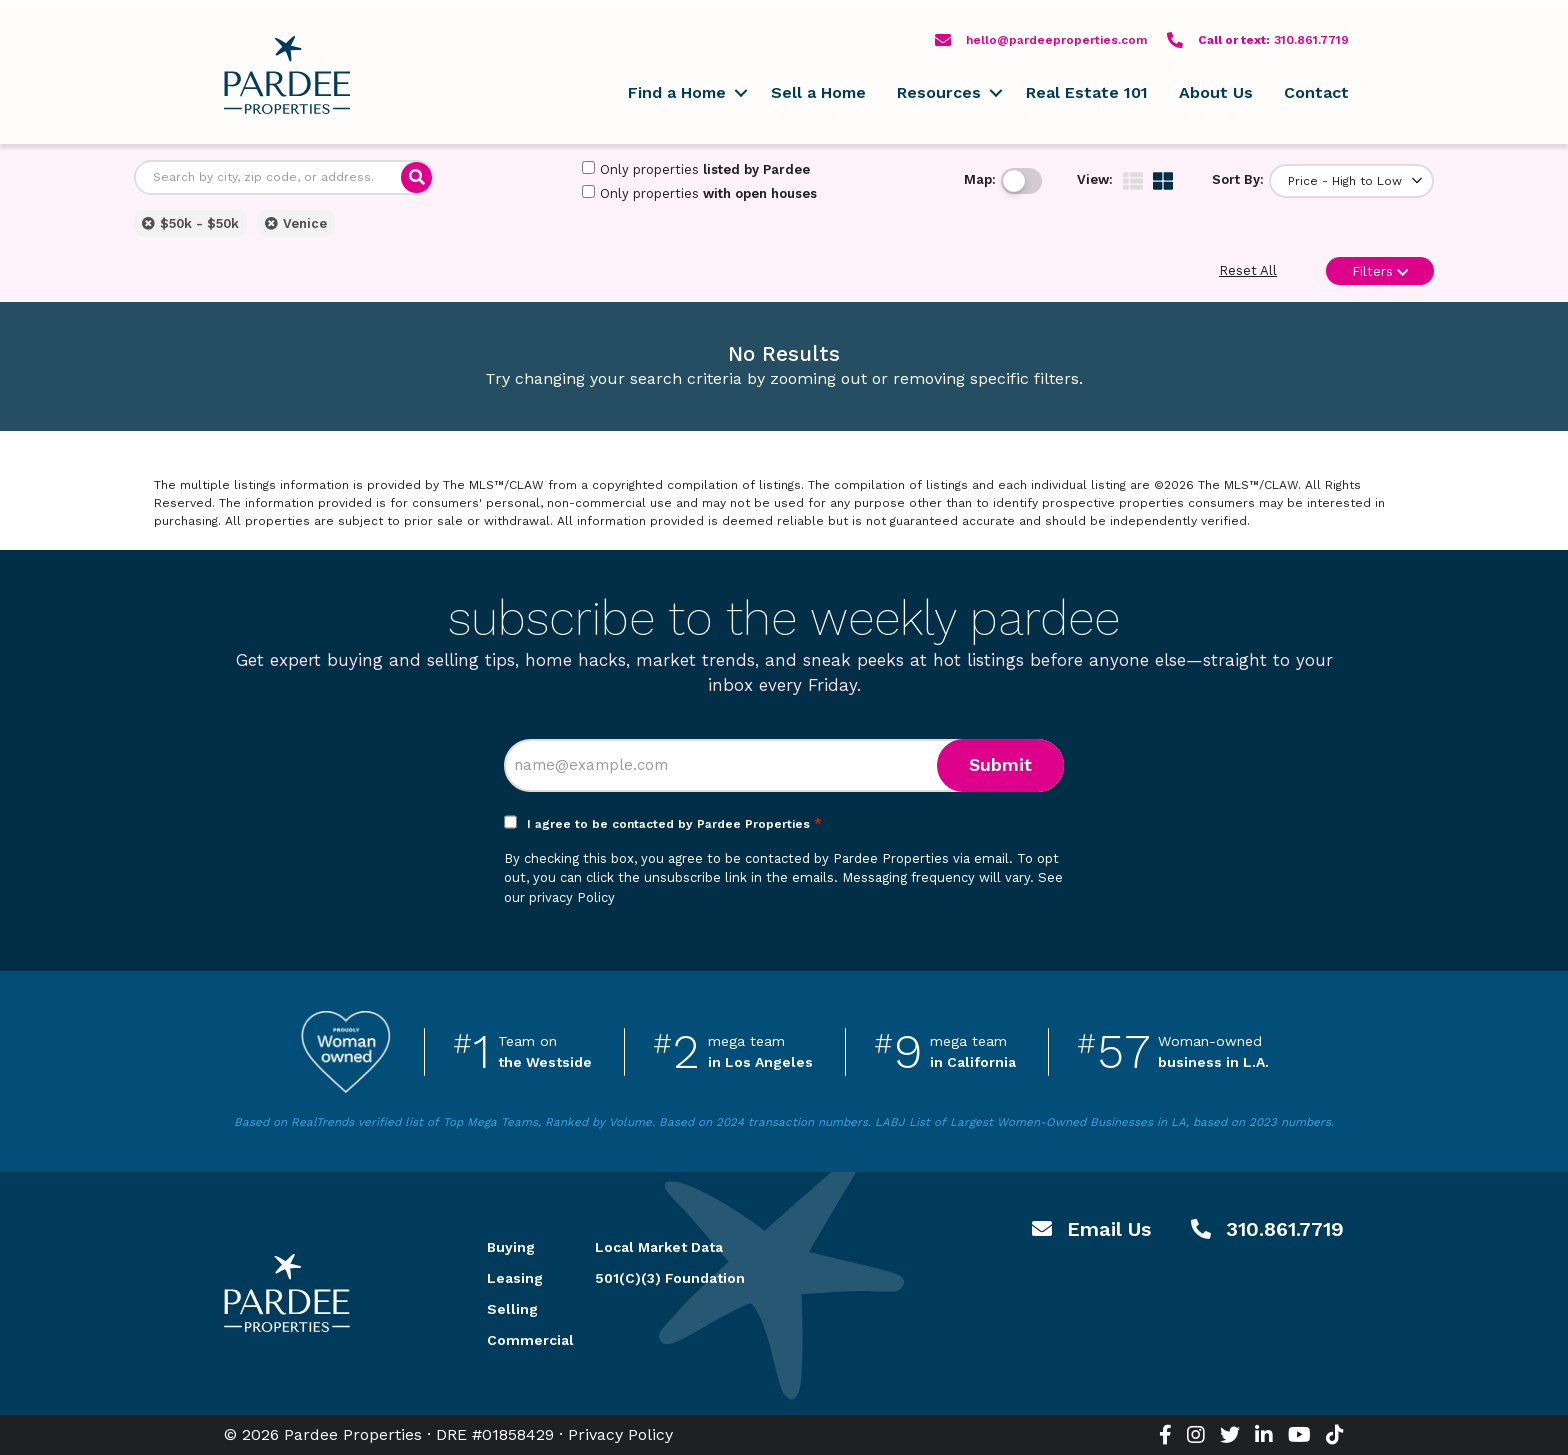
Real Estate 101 (1087, 92)
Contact (1316, 92)
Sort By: (1238, 179)
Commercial (517, 1340)
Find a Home (677, 92)
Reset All (1248, 270)
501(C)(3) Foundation (670, 1278)
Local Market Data (659, 1247)
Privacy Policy (620, 1434)
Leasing (515, 1278)
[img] (1133, 181)
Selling (512, 1309)
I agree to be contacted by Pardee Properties (674, 824)
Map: (980, 179)
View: (1095, 179)
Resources (939, 92)
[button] (740, 93)
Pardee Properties (287, 75)
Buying (511, 1247)
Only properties (696, 169)
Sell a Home (818, 92)
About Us (1216, 92)
